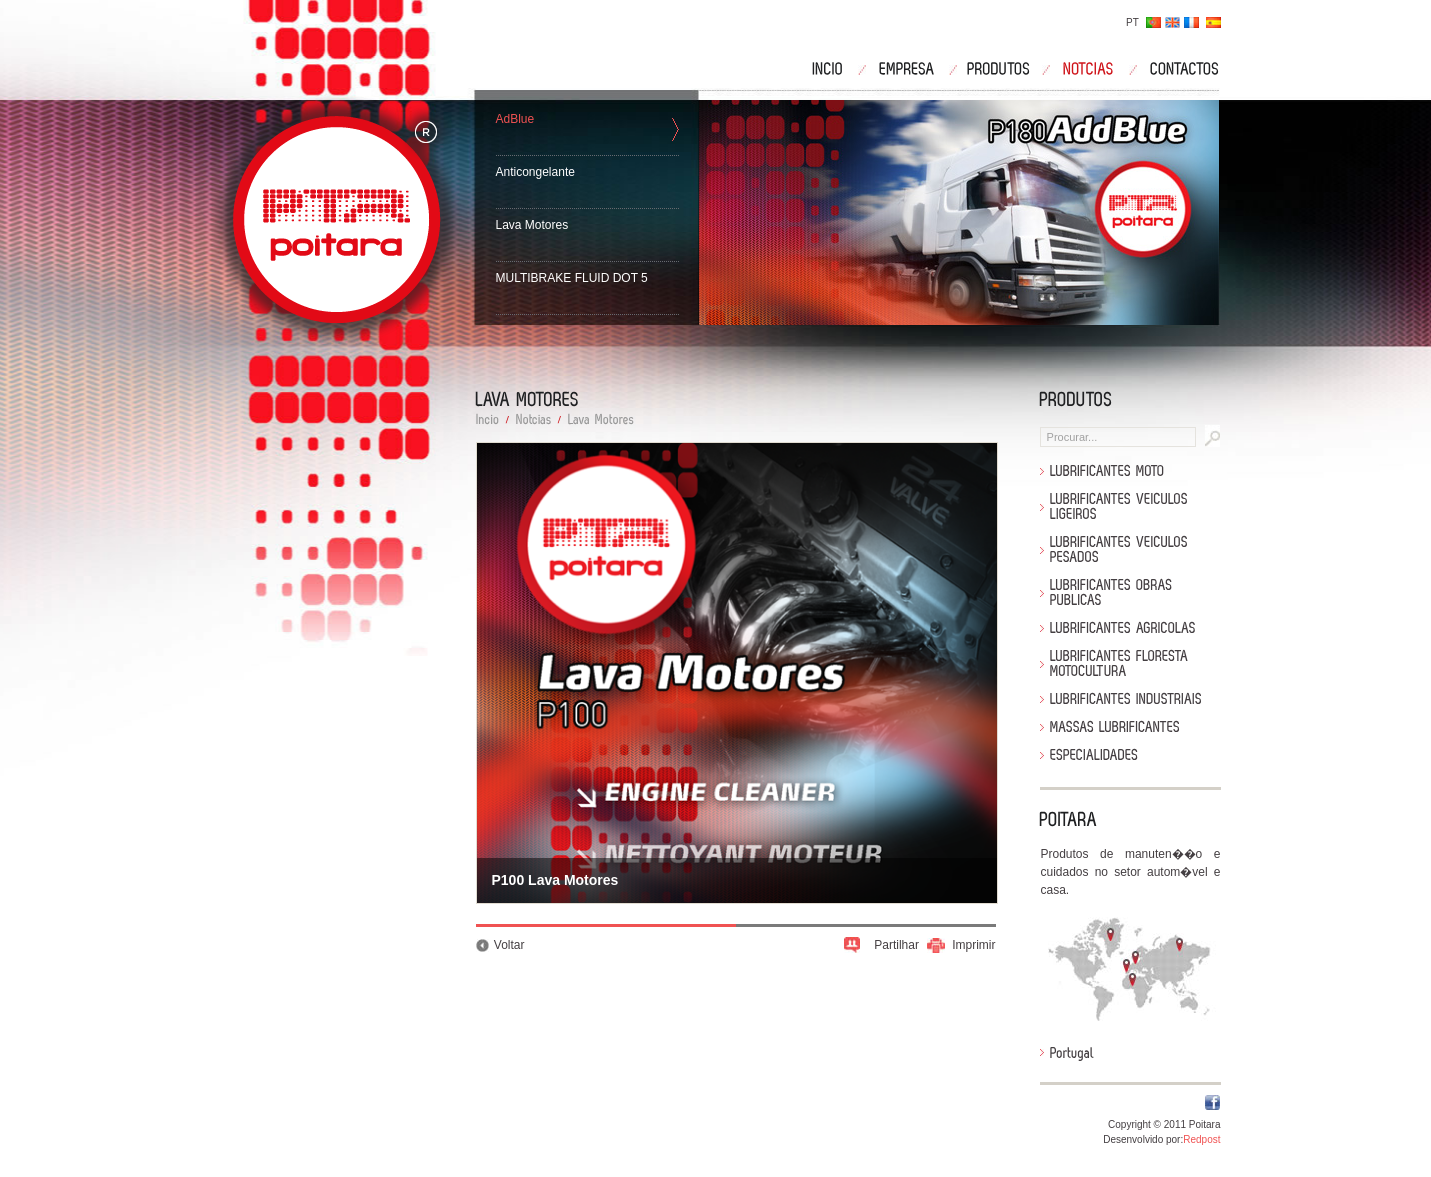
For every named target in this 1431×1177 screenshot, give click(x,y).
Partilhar (896, 945)
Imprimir (973, 945)
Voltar (509, 945)
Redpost (1201, 1139)
